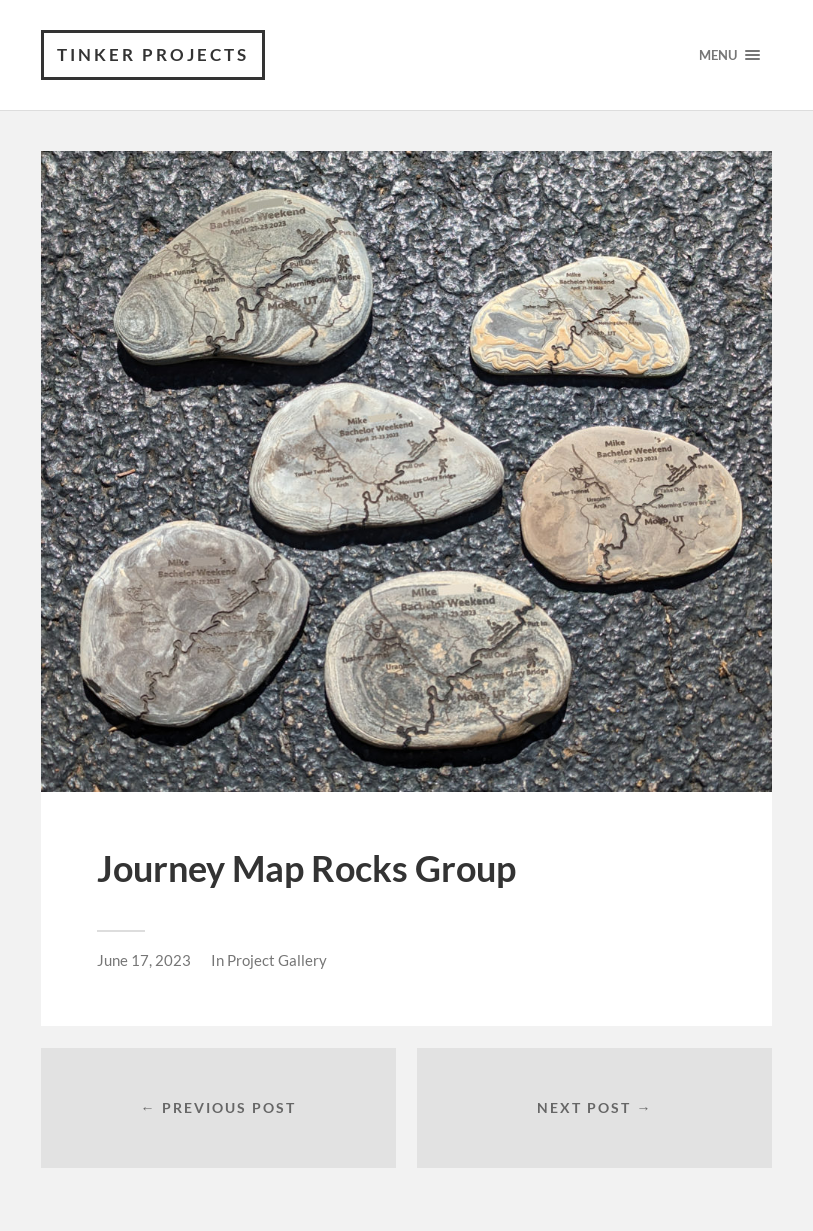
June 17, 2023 (144, 960)
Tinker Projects (153, 54)
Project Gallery (277, 960)
